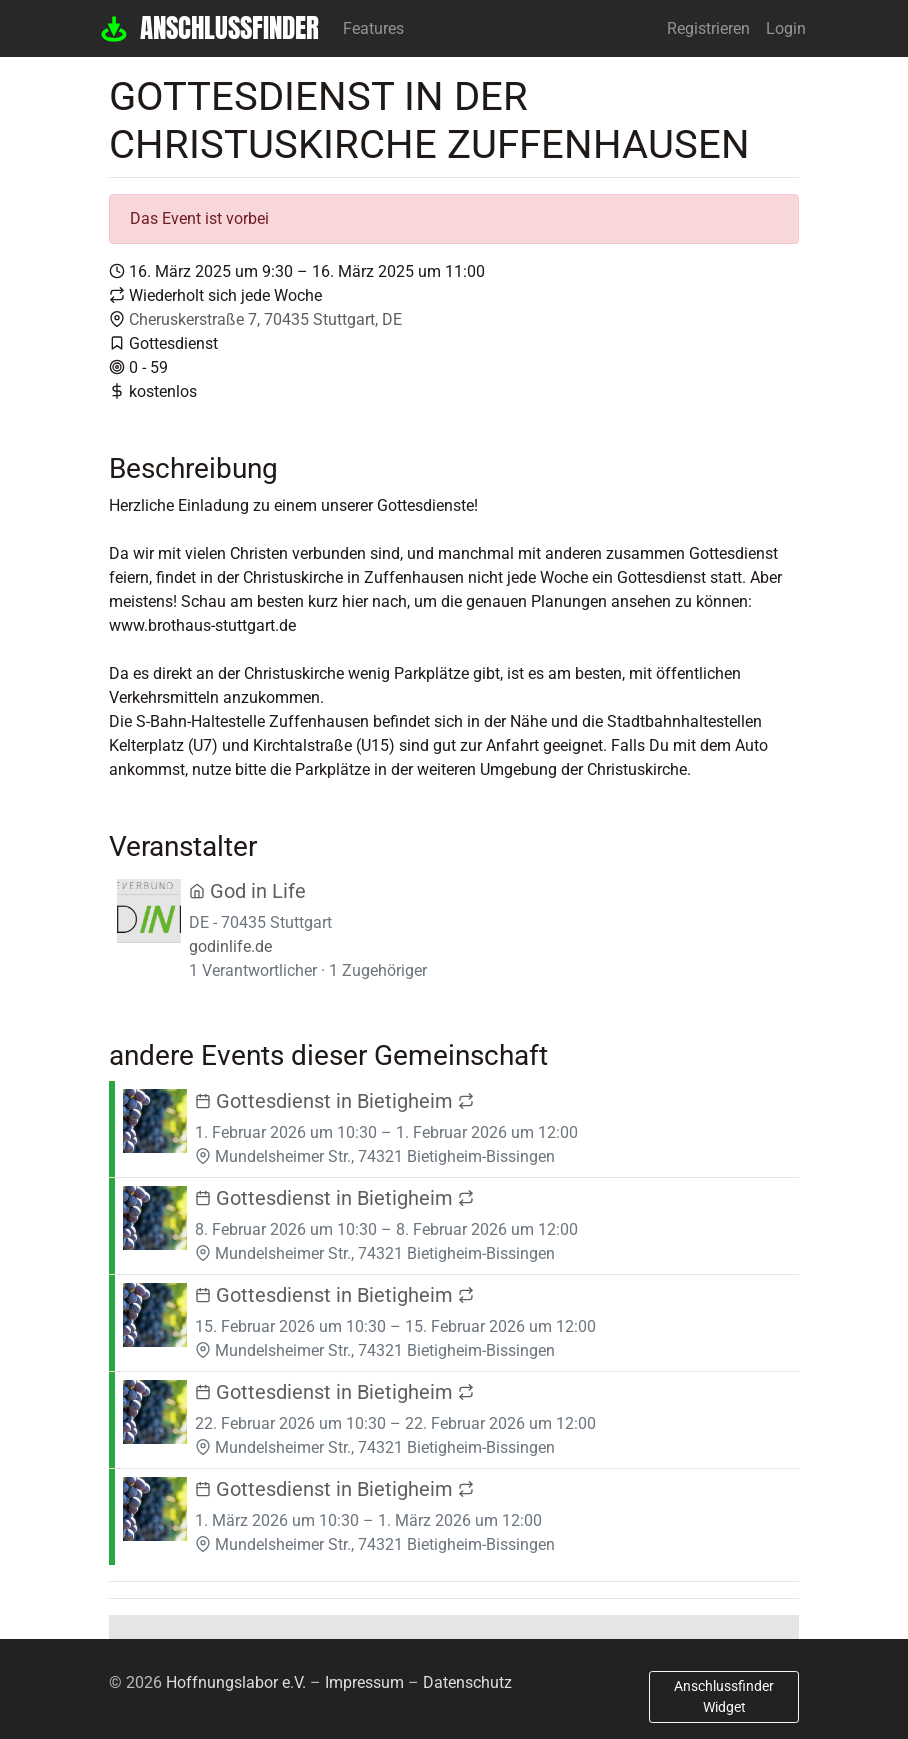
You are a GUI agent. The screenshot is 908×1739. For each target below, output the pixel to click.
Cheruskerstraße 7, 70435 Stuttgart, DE (265, 319)
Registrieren (708, 28)
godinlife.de (230, 946)
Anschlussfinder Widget (724, 1696)
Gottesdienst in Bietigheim (334, 1101)
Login (786, 28)
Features (373, 28)
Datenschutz (467, 1682)
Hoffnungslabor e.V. (236, 1682)
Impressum (364, 1682)
